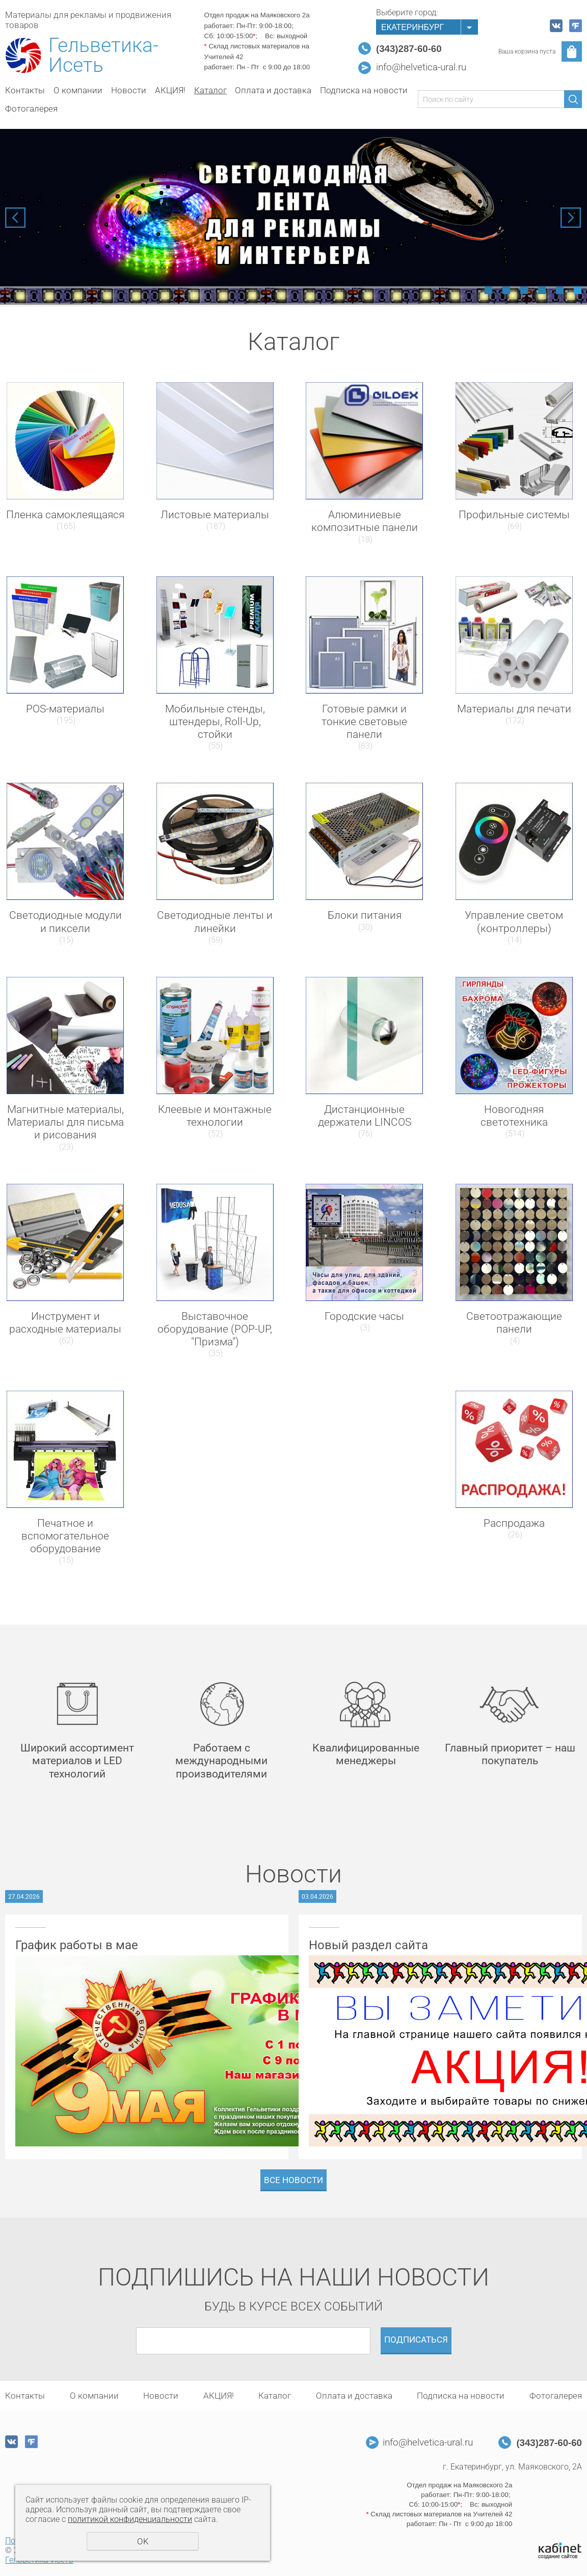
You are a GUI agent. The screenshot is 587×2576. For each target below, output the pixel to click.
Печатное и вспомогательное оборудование (65, 1536)
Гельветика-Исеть (103, 55)
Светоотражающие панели (514, 1322)
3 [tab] (524, 290)
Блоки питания (365, 915)
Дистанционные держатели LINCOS (364, 1115)
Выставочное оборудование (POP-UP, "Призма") (214, 1329)
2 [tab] (506, 290)
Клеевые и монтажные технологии (215, 1115)
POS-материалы (65, 709)
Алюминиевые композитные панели (364, 521)
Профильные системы (514, 515)
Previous (15, 217)
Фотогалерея (31, 108)
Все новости (293, 2180)
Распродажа (514, 1523)
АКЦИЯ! (170, 90)
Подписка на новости (364, 90)
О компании (78, 90)
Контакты (25, 90)
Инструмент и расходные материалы (65, 1322)
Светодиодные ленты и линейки (215, 921)
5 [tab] (560, 290)
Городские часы (364, 1316)
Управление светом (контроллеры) (514, 921)
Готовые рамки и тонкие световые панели (364, 721)
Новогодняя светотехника (514, 1115)
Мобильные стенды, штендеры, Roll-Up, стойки (215, 721)
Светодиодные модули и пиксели (65, 921)
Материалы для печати (514, 709)
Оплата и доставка (273, 90)
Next (570, 217)
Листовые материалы (215, 515)
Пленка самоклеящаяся (65, 515)
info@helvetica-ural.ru (421, 67)
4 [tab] (542, 290)
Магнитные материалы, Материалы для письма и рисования (65, 1122)
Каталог (210, 90)
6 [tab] (577, 290)
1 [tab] (488, 290)
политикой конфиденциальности (130, 2519)
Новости (128, 90)
